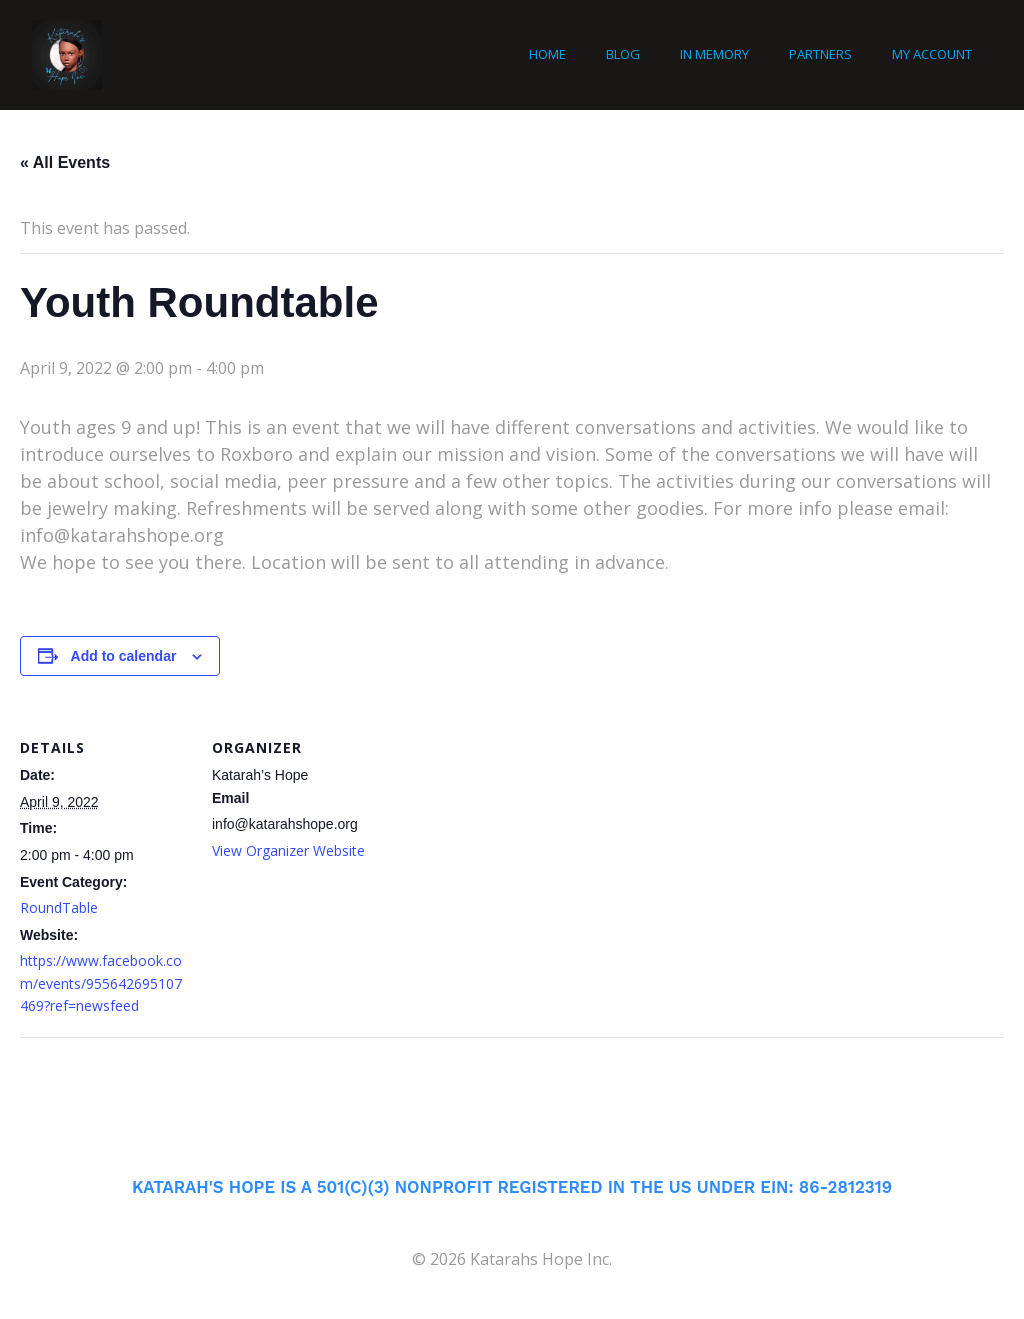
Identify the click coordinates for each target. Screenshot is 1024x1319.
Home (547, 54)
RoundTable (59, 907)
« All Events (65, 162)
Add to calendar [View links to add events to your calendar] (124, 656)
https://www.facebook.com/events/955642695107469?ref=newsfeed (101, 983)
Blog (623, 54)
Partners (820, 54)
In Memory (714, 54)
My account (932, 54)
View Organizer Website (288, 850)
